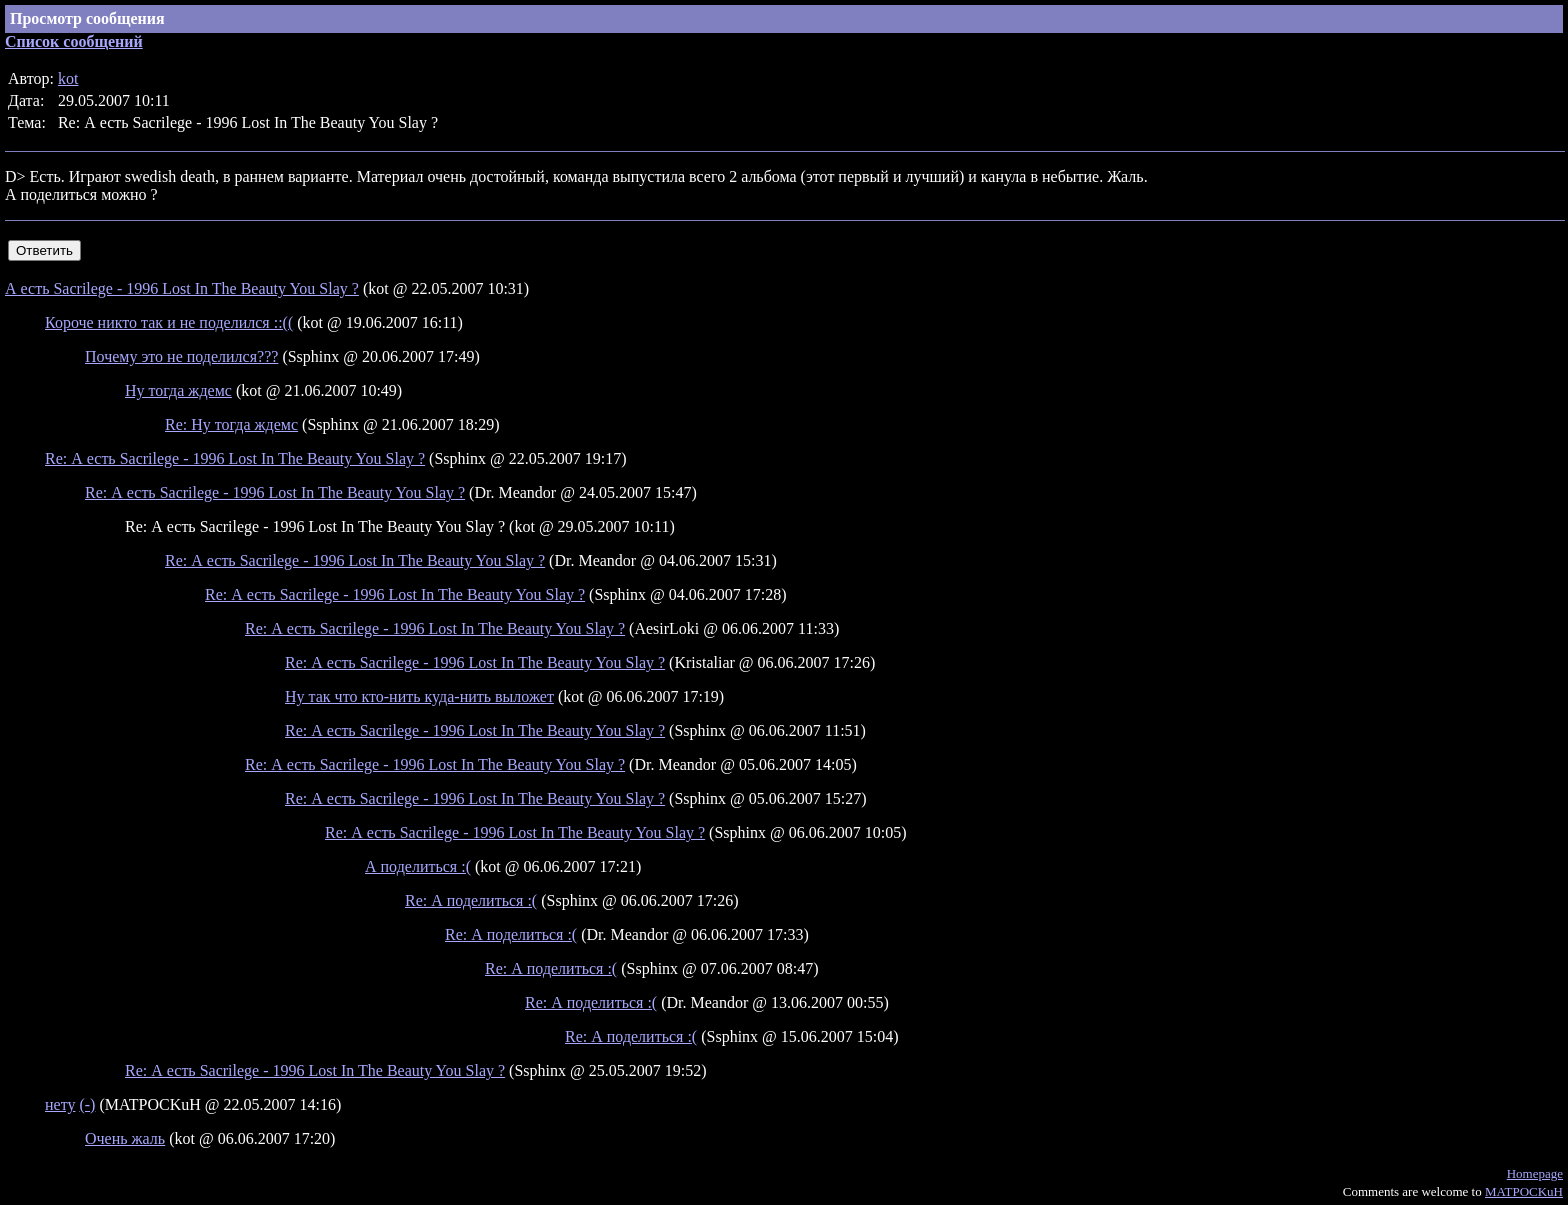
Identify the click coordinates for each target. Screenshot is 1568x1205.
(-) (87, 1104)
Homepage (1535, 1173)
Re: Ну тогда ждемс (231, 424)
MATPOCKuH (1524, 1191)
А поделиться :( (418, 866)
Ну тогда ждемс (178, 390)
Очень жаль (125, 1138)
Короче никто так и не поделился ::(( (169, 322)
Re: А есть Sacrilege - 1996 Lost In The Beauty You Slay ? (235, 458)
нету (60, 1104)
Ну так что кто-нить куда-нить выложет (419, 696)
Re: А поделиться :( (471, 900)
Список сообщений (74, 41)
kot (68, 78)
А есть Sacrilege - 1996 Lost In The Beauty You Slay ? (182, 288)
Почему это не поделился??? (181, 356)
